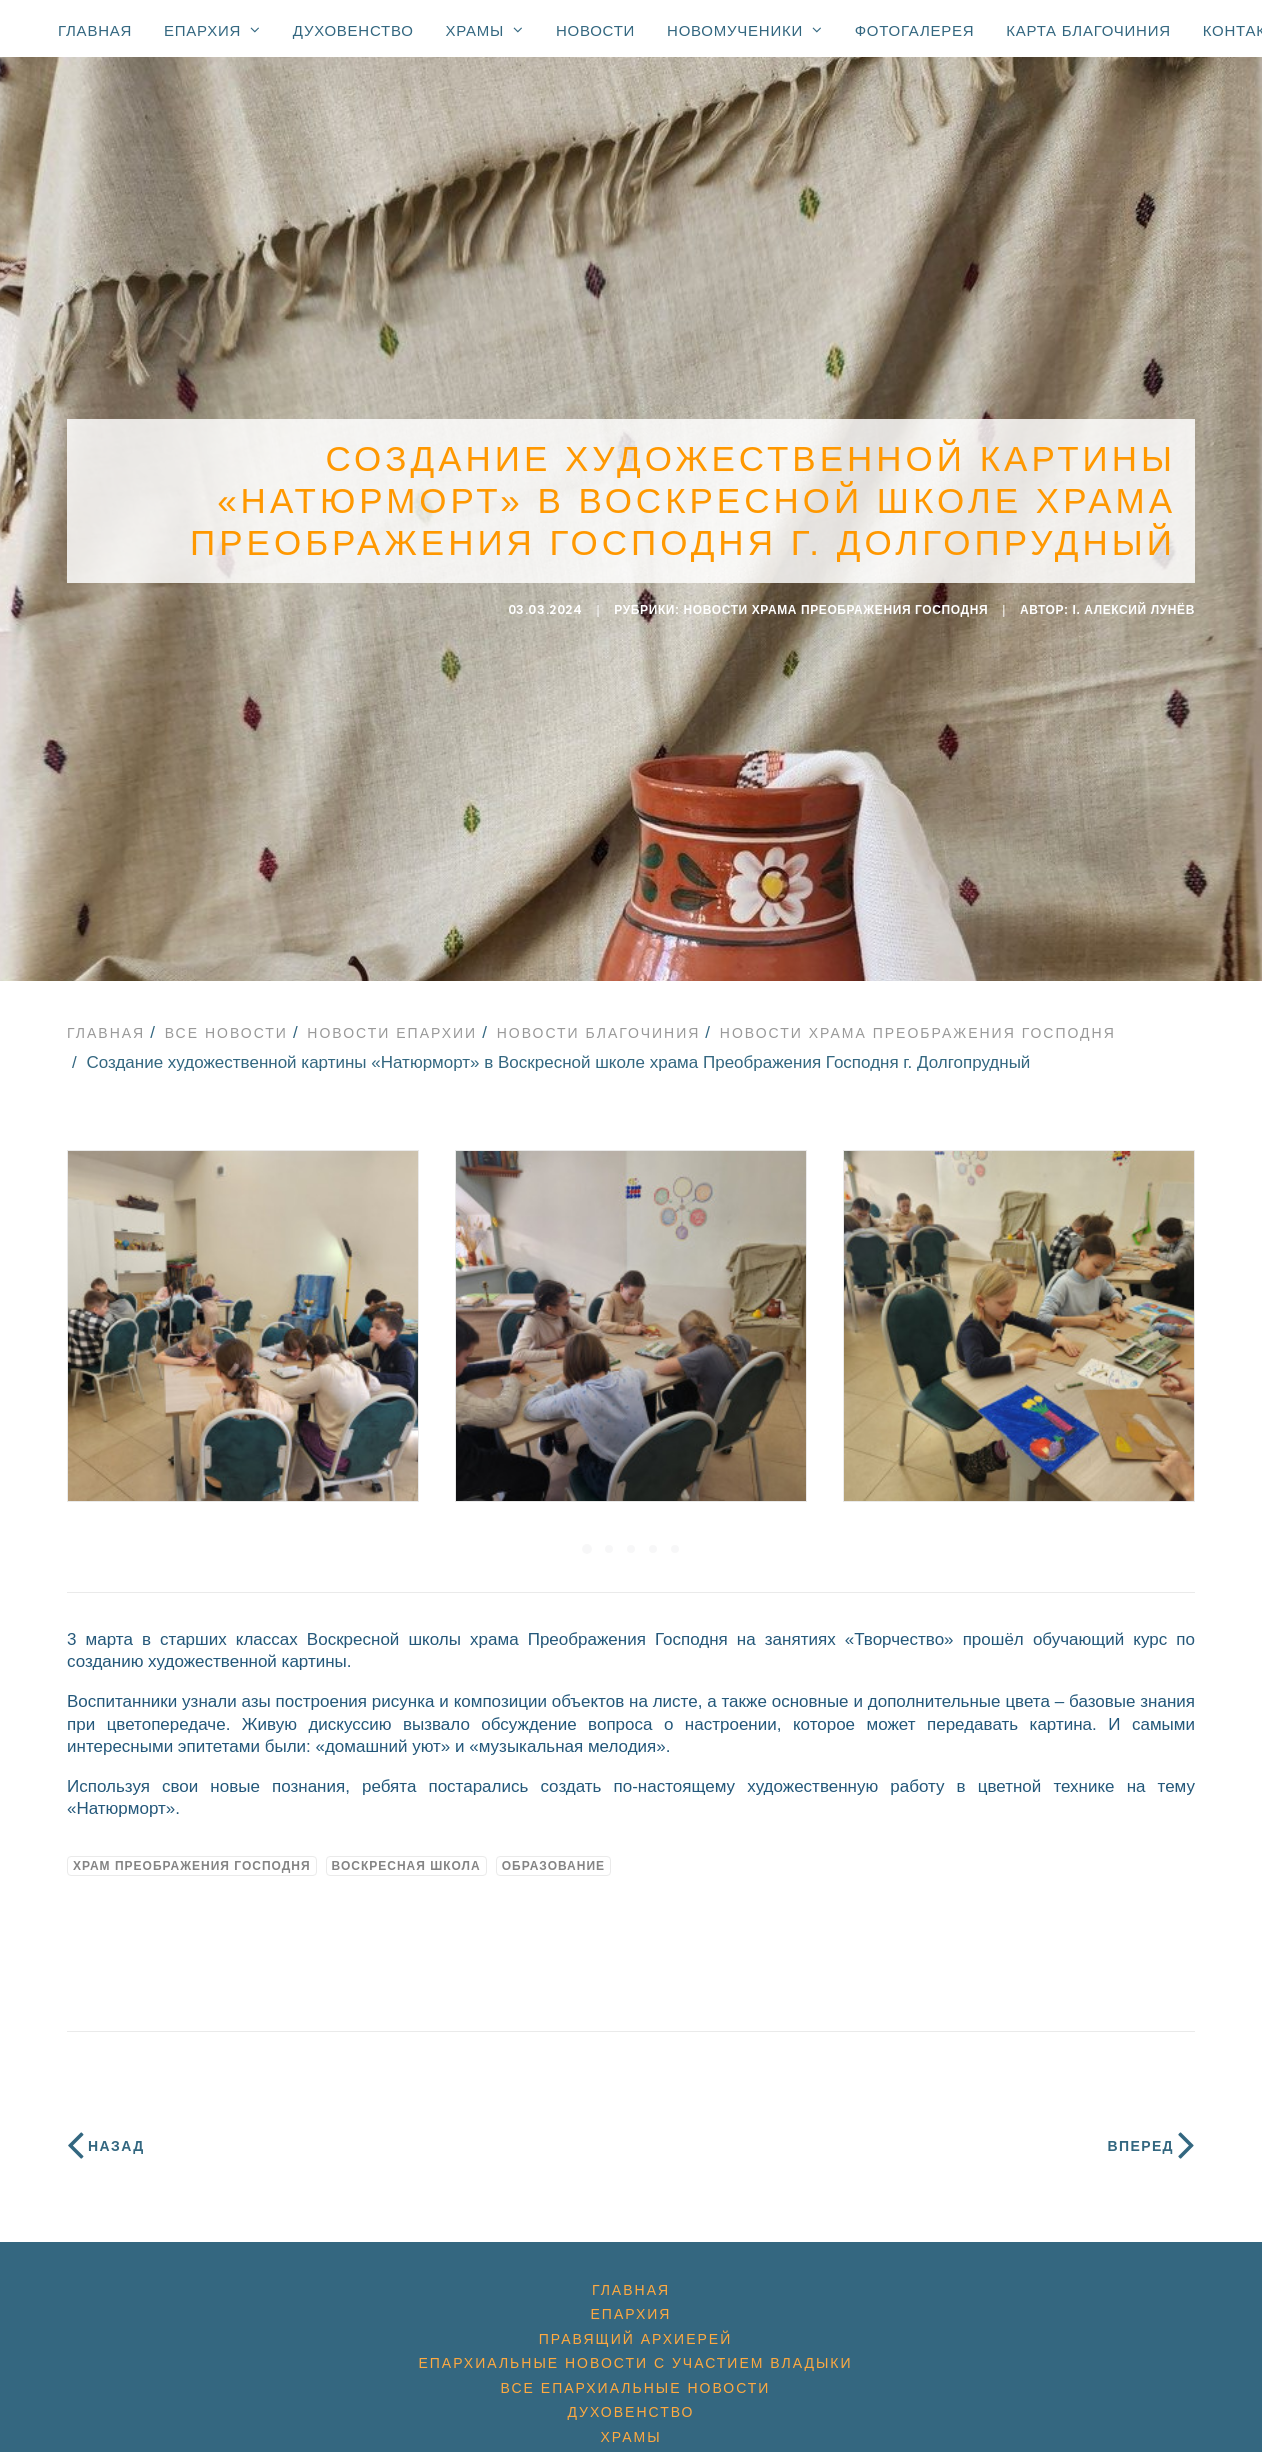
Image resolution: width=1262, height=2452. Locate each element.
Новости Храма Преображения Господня (836, 604)
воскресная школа (406, 1854)
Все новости (226, 1021)
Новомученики (745, 30)
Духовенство (353, 30)
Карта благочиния (1088, 30)
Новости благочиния (599, 1021)
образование (553, 1854)
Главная (95, 30)
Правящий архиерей (635, 2327)
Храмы (485, 30)
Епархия (212, 30)
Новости (595, 30)
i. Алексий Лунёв (1134, 604)
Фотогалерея (915, 30)
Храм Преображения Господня (192, 1854)
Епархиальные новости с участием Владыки (635, 2352)
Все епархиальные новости (636, 2376)
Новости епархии (392, 1021)
